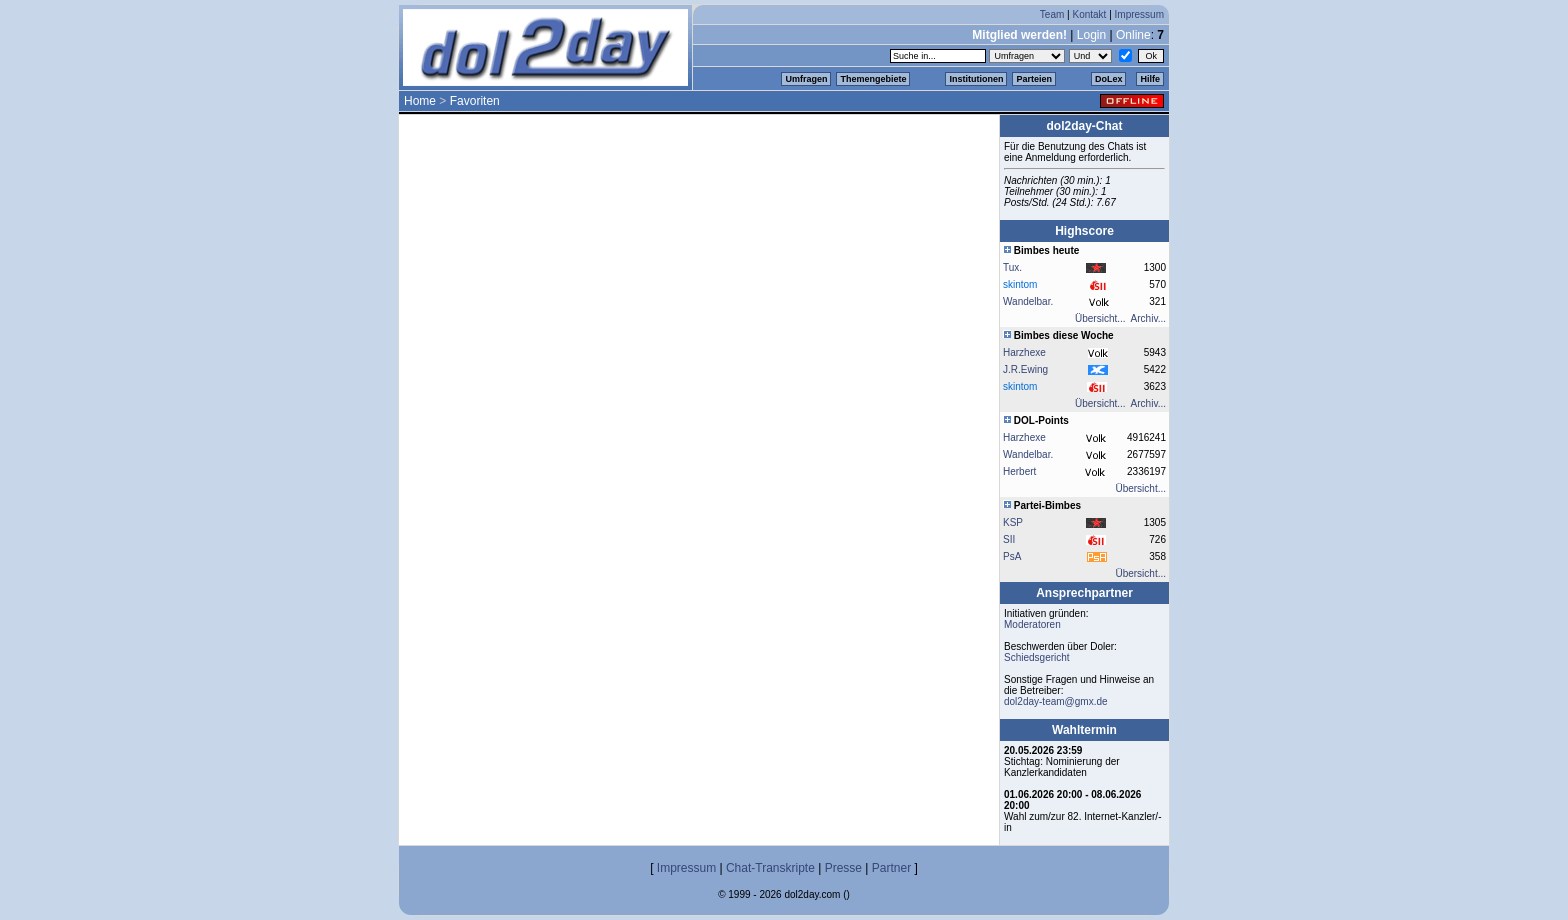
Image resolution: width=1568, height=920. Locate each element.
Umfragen (806, 79)
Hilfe (1150, 79)
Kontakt (1089, 14)
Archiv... (1148, 318)
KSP (1013, 522)
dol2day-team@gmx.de (1056, 701)
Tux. (1012, 267)
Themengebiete (873, 79)
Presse (843, 868)
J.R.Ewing (1025, 369)
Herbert (1019, 471)
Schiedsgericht (1037, 657)
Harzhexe (1024, 352)
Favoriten (475, 101)
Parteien (1034, 79)
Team (1052, 14)
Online (1133, 35)
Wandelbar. (1028, 301)
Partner (891, 868)
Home (420, 101)
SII (1009, 539)
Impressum (1139, 14)
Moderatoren (1032, 624)
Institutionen (976, 79)
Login (1091, 35)
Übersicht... (1100, 318)
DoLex (1109, 79)
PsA (1012, 556)
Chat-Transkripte (770, 868)
